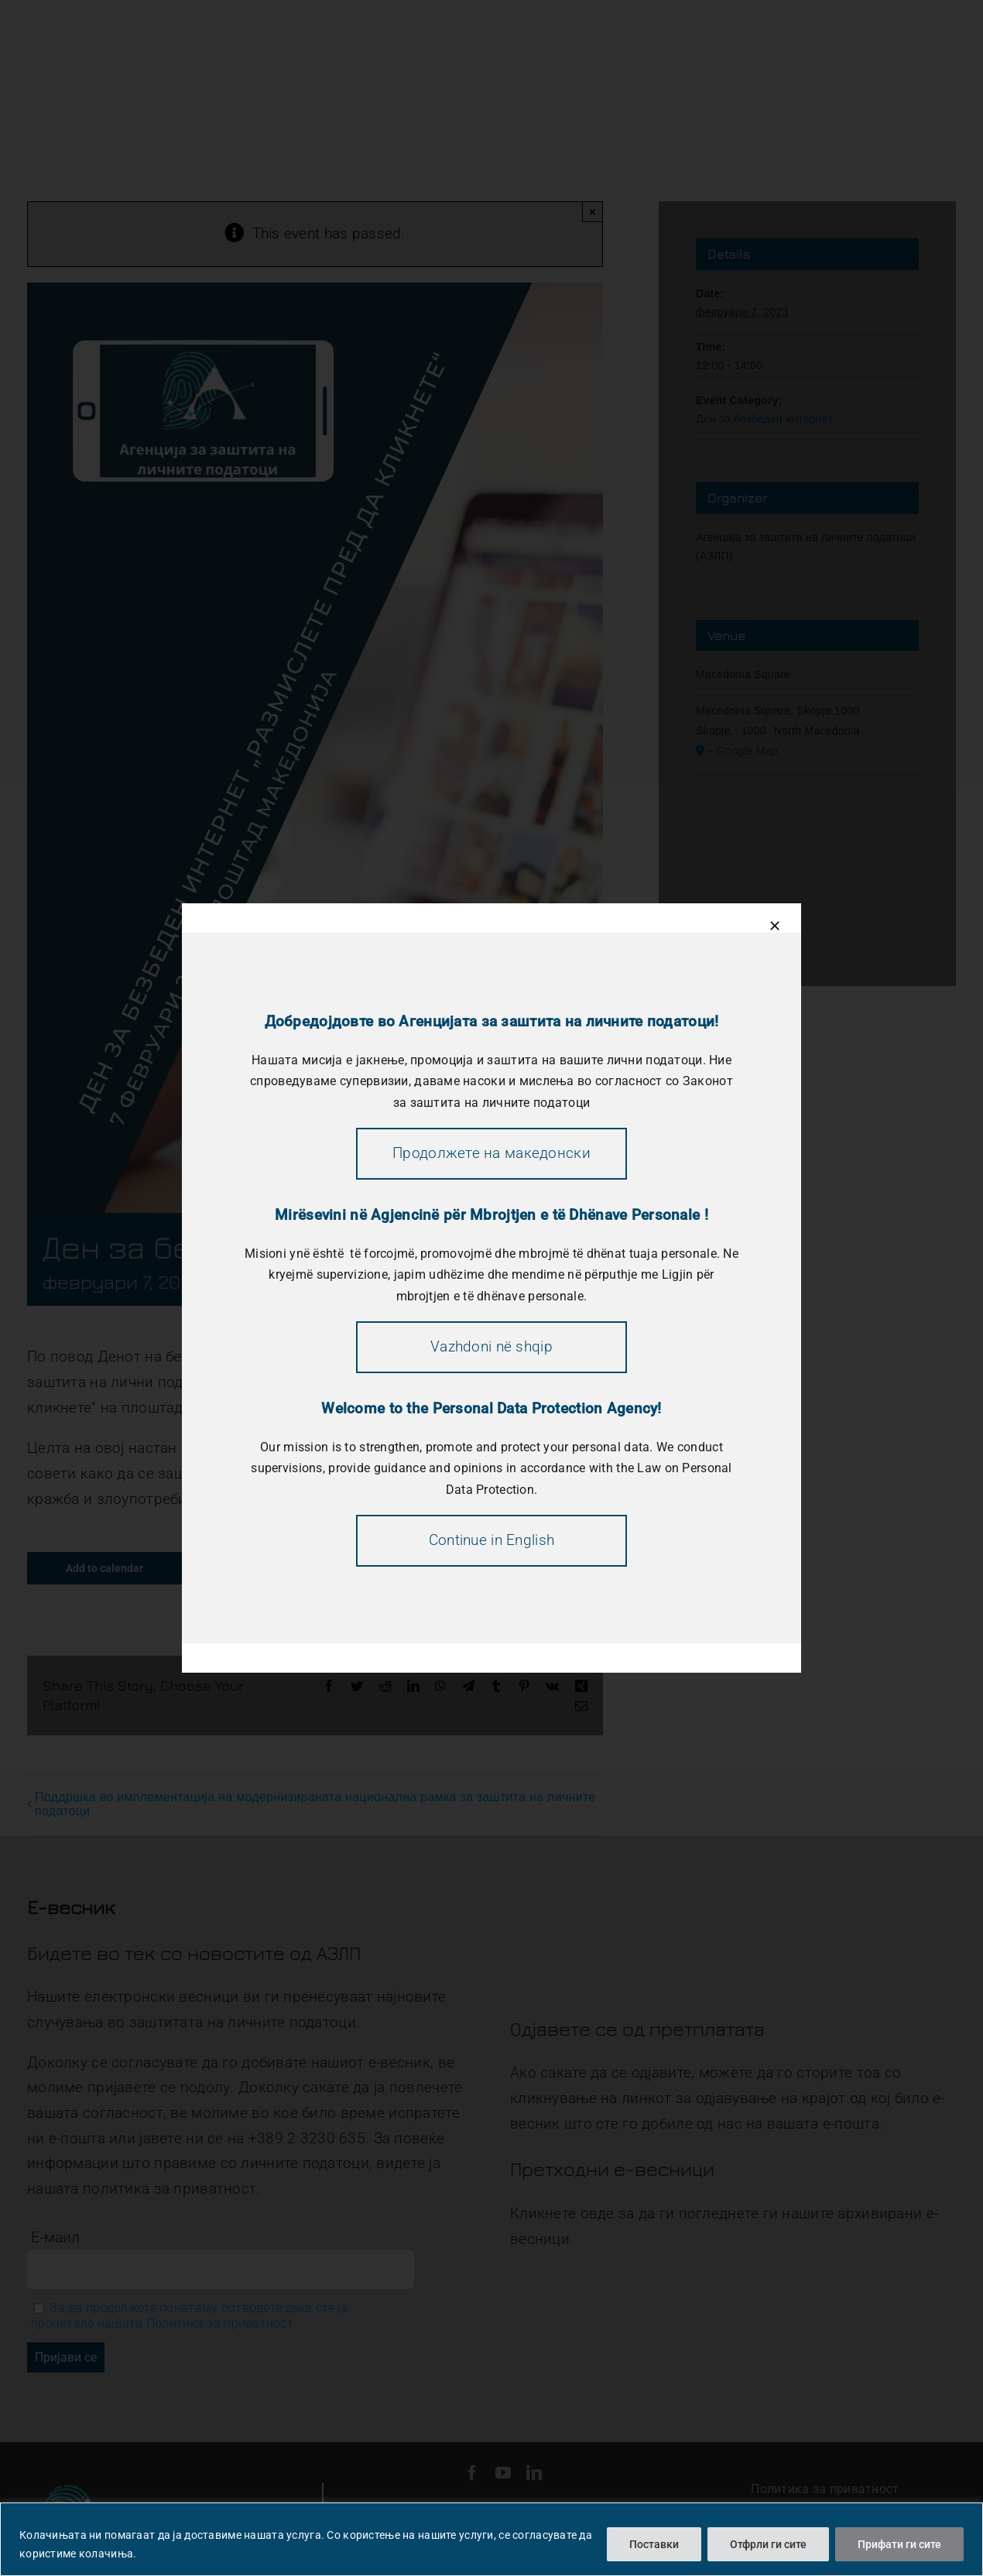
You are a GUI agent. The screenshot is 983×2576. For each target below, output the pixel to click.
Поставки (654, 2544)
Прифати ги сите (899, 2544)
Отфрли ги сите (768, 2544)
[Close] (775, 926)
